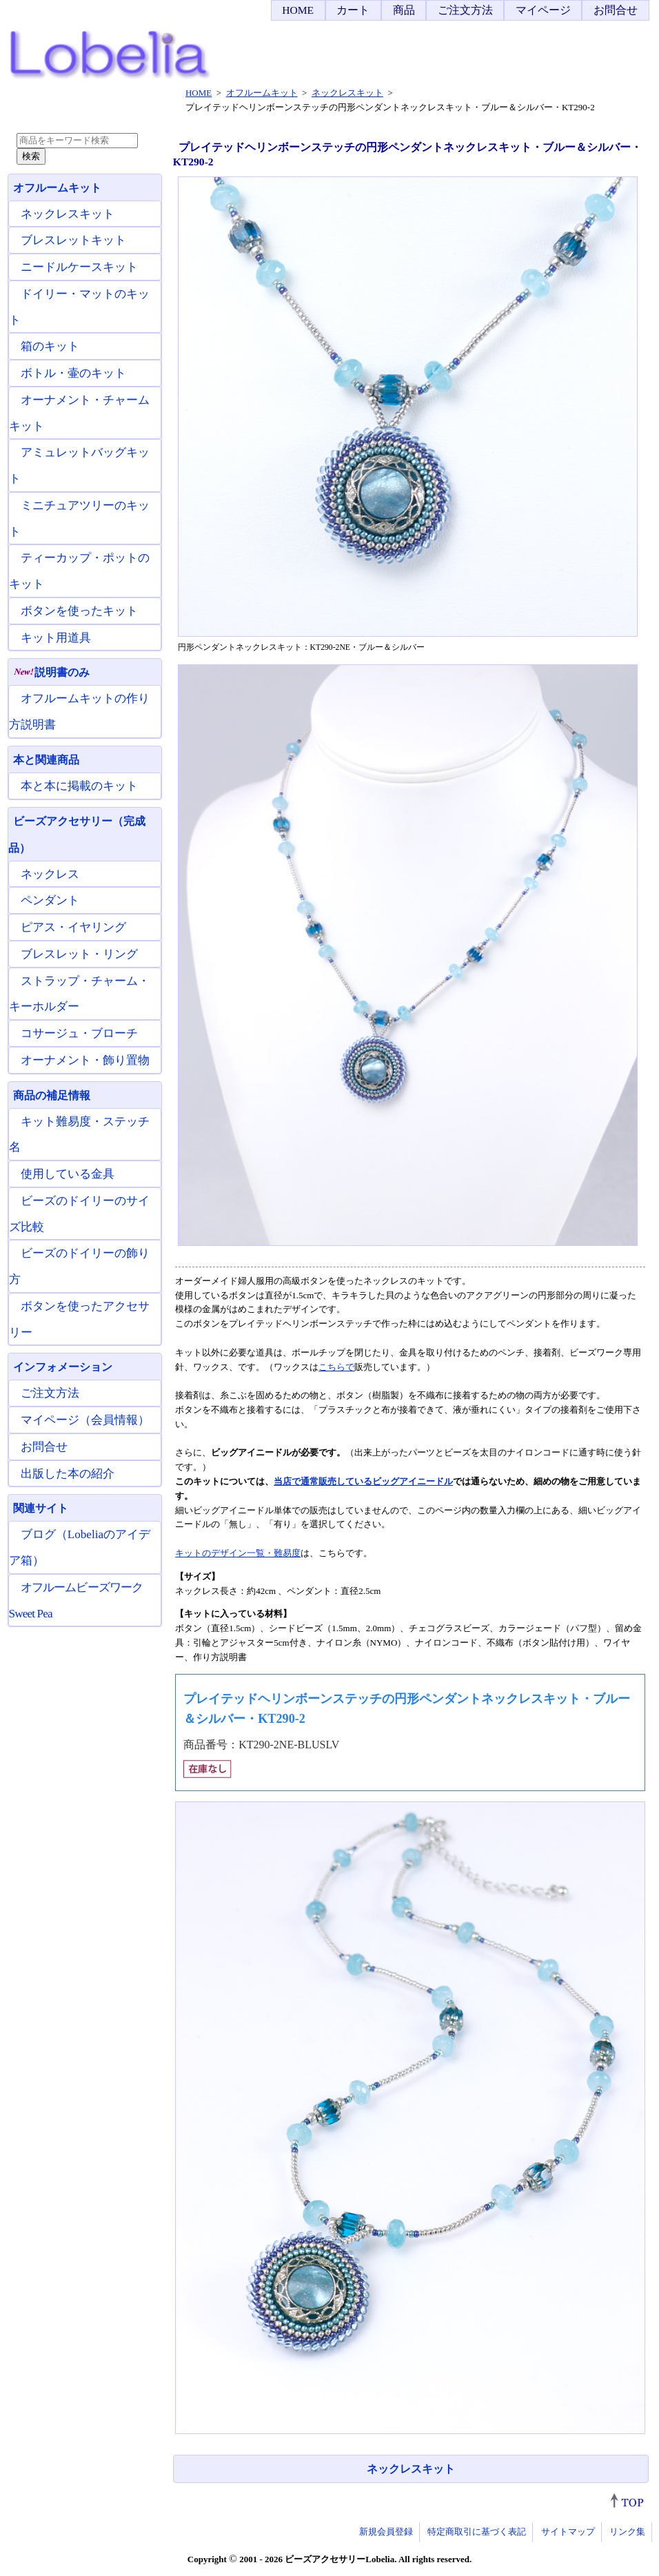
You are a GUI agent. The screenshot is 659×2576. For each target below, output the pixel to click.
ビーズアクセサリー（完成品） (77, 834)
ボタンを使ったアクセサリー (79, 1319)
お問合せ (616, 10)
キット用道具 (56, 637)
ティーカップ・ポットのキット (79, 571)
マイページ (543, 10)
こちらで (336, 1367)
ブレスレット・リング (79, 954)
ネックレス (50, 874)
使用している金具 (67, 1173)
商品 (404, 10)
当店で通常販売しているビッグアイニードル (363, 1481)
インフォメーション (62, 1367)
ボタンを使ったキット (79, 610)
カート (352, 10)
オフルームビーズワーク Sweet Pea (76, 1600)
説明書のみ (51, 672)
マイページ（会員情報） (85, 1420)
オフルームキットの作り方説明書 (79, 711)
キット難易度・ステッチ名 (79, 1134)
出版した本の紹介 (67, 1473)
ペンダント (50, 900)
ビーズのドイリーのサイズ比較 (79, 1214)
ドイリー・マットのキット (79, 307)
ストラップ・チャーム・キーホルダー (79, 994)
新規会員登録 (386, 2531)
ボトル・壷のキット (73, 373)
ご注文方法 (465, 10)
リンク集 (627, 2531)
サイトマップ (568, 2531)
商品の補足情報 (51, 1095)
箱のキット (50, 346)
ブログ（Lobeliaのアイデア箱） (80, 1547)
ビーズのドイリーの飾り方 (79, 1266)
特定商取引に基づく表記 (476, 2531)
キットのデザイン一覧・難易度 (238, 1553)
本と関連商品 (46, 760)
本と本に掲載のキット (79, 786)
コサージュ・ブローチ (79, 1033)
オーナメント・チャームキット (79, 413)
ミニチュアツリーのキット (79, 518)
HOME (298, 10)
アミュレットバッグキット (79, 465)
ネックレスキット (411, 2469)
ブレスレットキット (73, 240)
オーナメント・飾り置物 (85, 1060)
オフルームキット (57, 188)
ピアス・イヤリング (73, 927)
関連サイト (40, 1508)
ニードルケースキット (79, 267)
